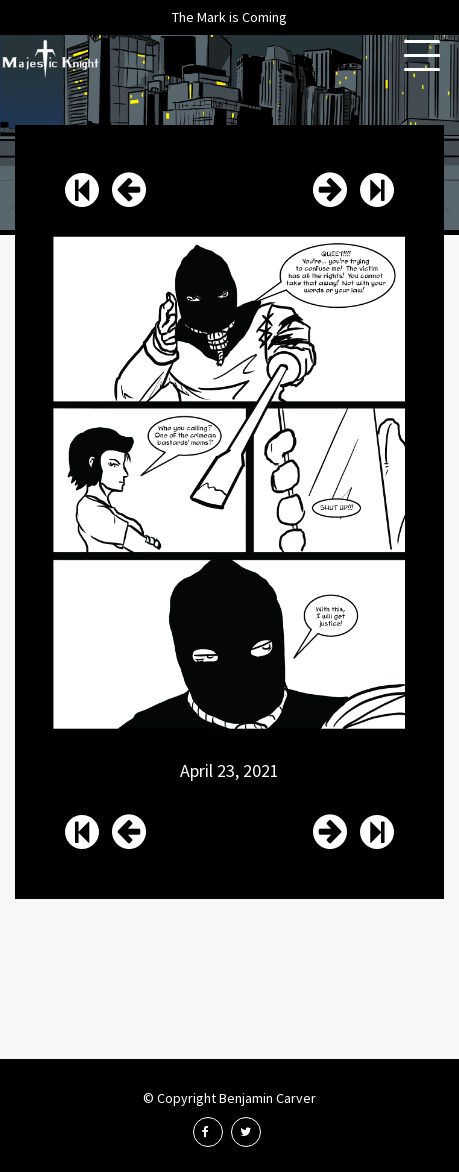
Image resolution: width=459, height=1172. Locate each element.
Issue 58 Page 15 (129, 190)
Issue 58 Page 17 (330, 190)
